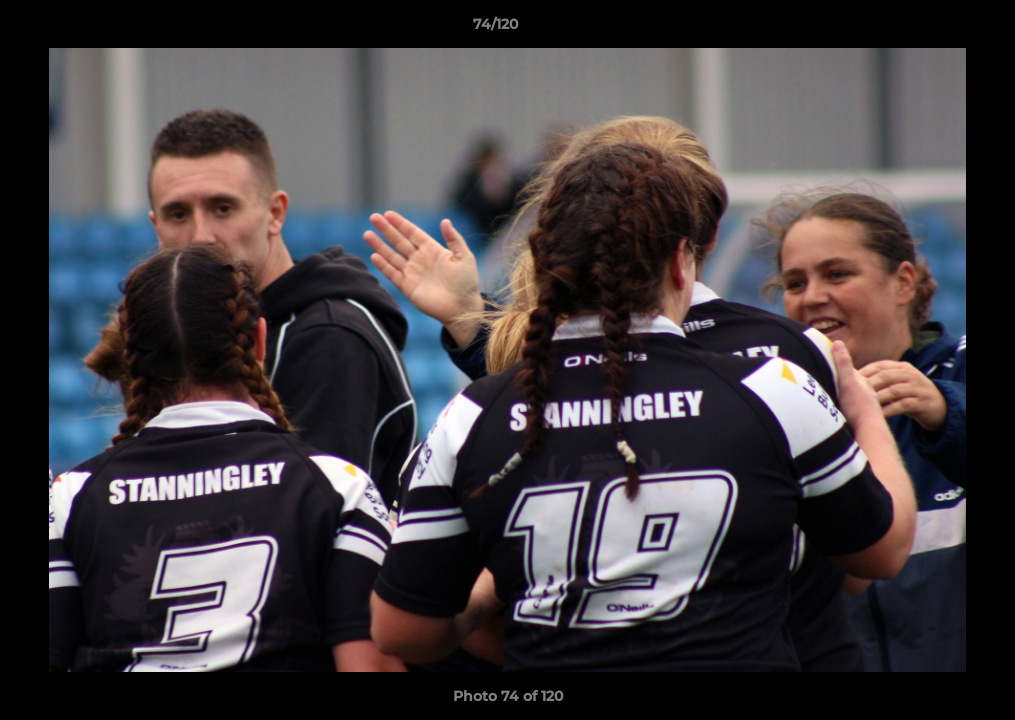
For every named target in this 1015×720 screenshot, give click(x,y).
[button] (931, 29)
